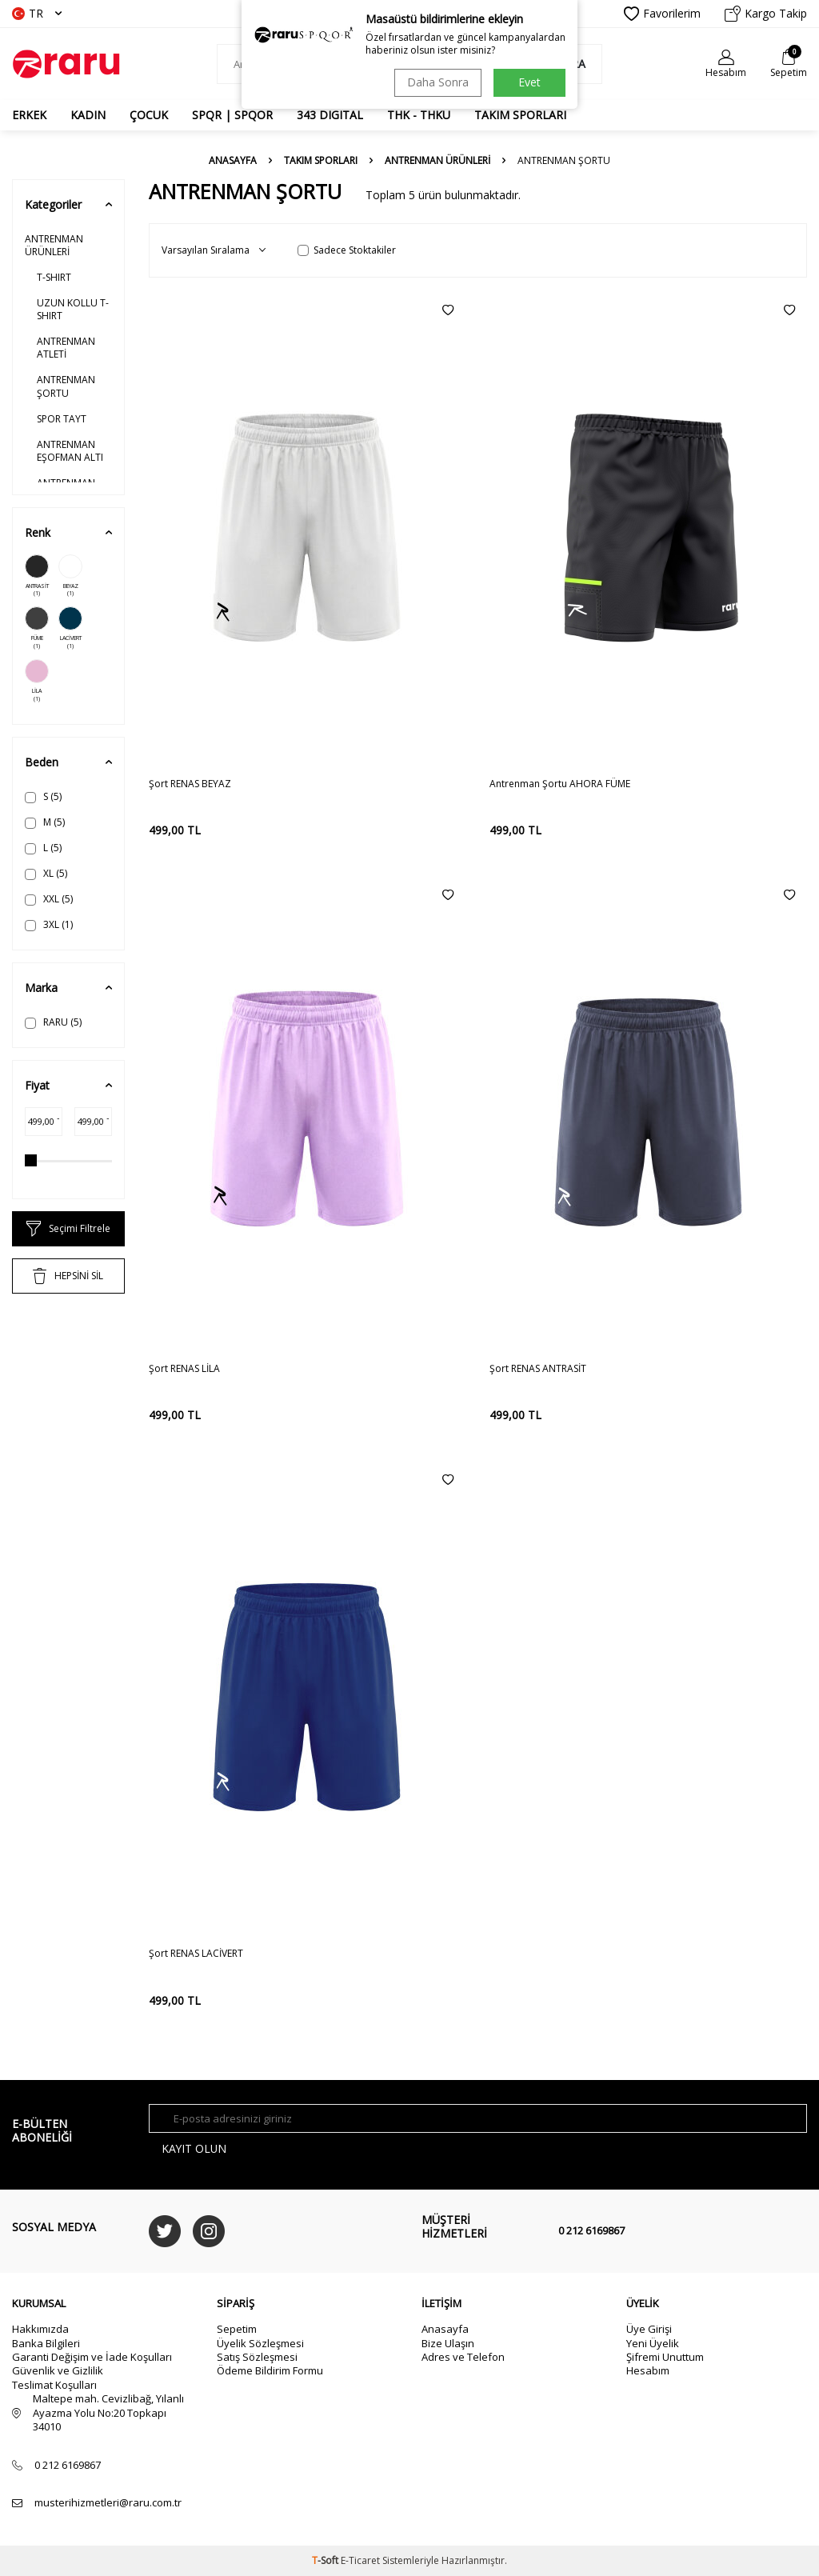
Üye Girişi (649, 2329)
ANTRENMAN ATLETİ (66, 347)
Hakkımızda (40, 2329)
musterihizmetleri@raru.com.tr (108, 2503)
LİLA (37, 680)
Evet (529, 82)
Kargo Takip (766, 14)
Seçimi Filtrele (68, 1229)
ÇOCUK (149, 114)
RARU (53, 1022)
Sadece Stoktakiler (347, 250)
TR (37, 13)
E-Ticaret (360, 2560)
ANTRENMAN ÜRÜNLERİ (437, 160)
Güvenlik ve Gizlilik (57, 2371)
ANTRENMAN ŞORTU (66, 386)
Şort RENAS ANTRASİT (537, 1368)
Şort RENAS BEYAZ (190, 784)
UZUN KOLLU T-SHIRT (73, 309)
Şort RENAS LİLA (184, 1368)
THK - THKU (418, 114)
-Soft (326, 2560)
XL (46, 873)
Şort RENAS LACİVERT (196, 1953)
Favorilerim (662, 14)
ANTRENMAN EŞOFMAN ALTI (70, 451)
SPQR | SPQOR (232, 114)
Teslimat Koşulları (54, 2385)
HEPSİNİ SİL (68, 1276)
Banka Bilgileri (46, 2343)
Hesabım (647, 2371)
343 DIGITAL (330, 114)
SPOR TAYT (61, 419)
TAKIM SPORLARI (520, 114)
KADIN (88, 114)
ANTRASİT (37, 576)
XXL (49, 899)
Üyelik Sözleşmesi (260, 2343)
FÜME (37, 628)
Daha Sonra (438, 82)
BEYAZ (70, 576)
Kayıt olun (195, 2148)
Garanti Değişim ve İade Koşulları (92, 2357)
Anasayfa (233, 160)
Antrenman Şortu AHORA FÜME (559, 784)
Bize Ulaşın (447, 2343)
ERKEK (29, 114)
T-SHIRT (54, 277)
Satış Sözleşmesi (257, 2357)
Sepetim (237, 2329)
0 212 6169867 (591, 2230)
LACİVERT (70, 628)
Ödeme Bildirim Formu (270, 2371)
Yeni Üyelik (652, 2343)
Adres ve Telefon (463, 2357)
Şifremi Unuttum (665, 2357)
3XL (49, 924)
